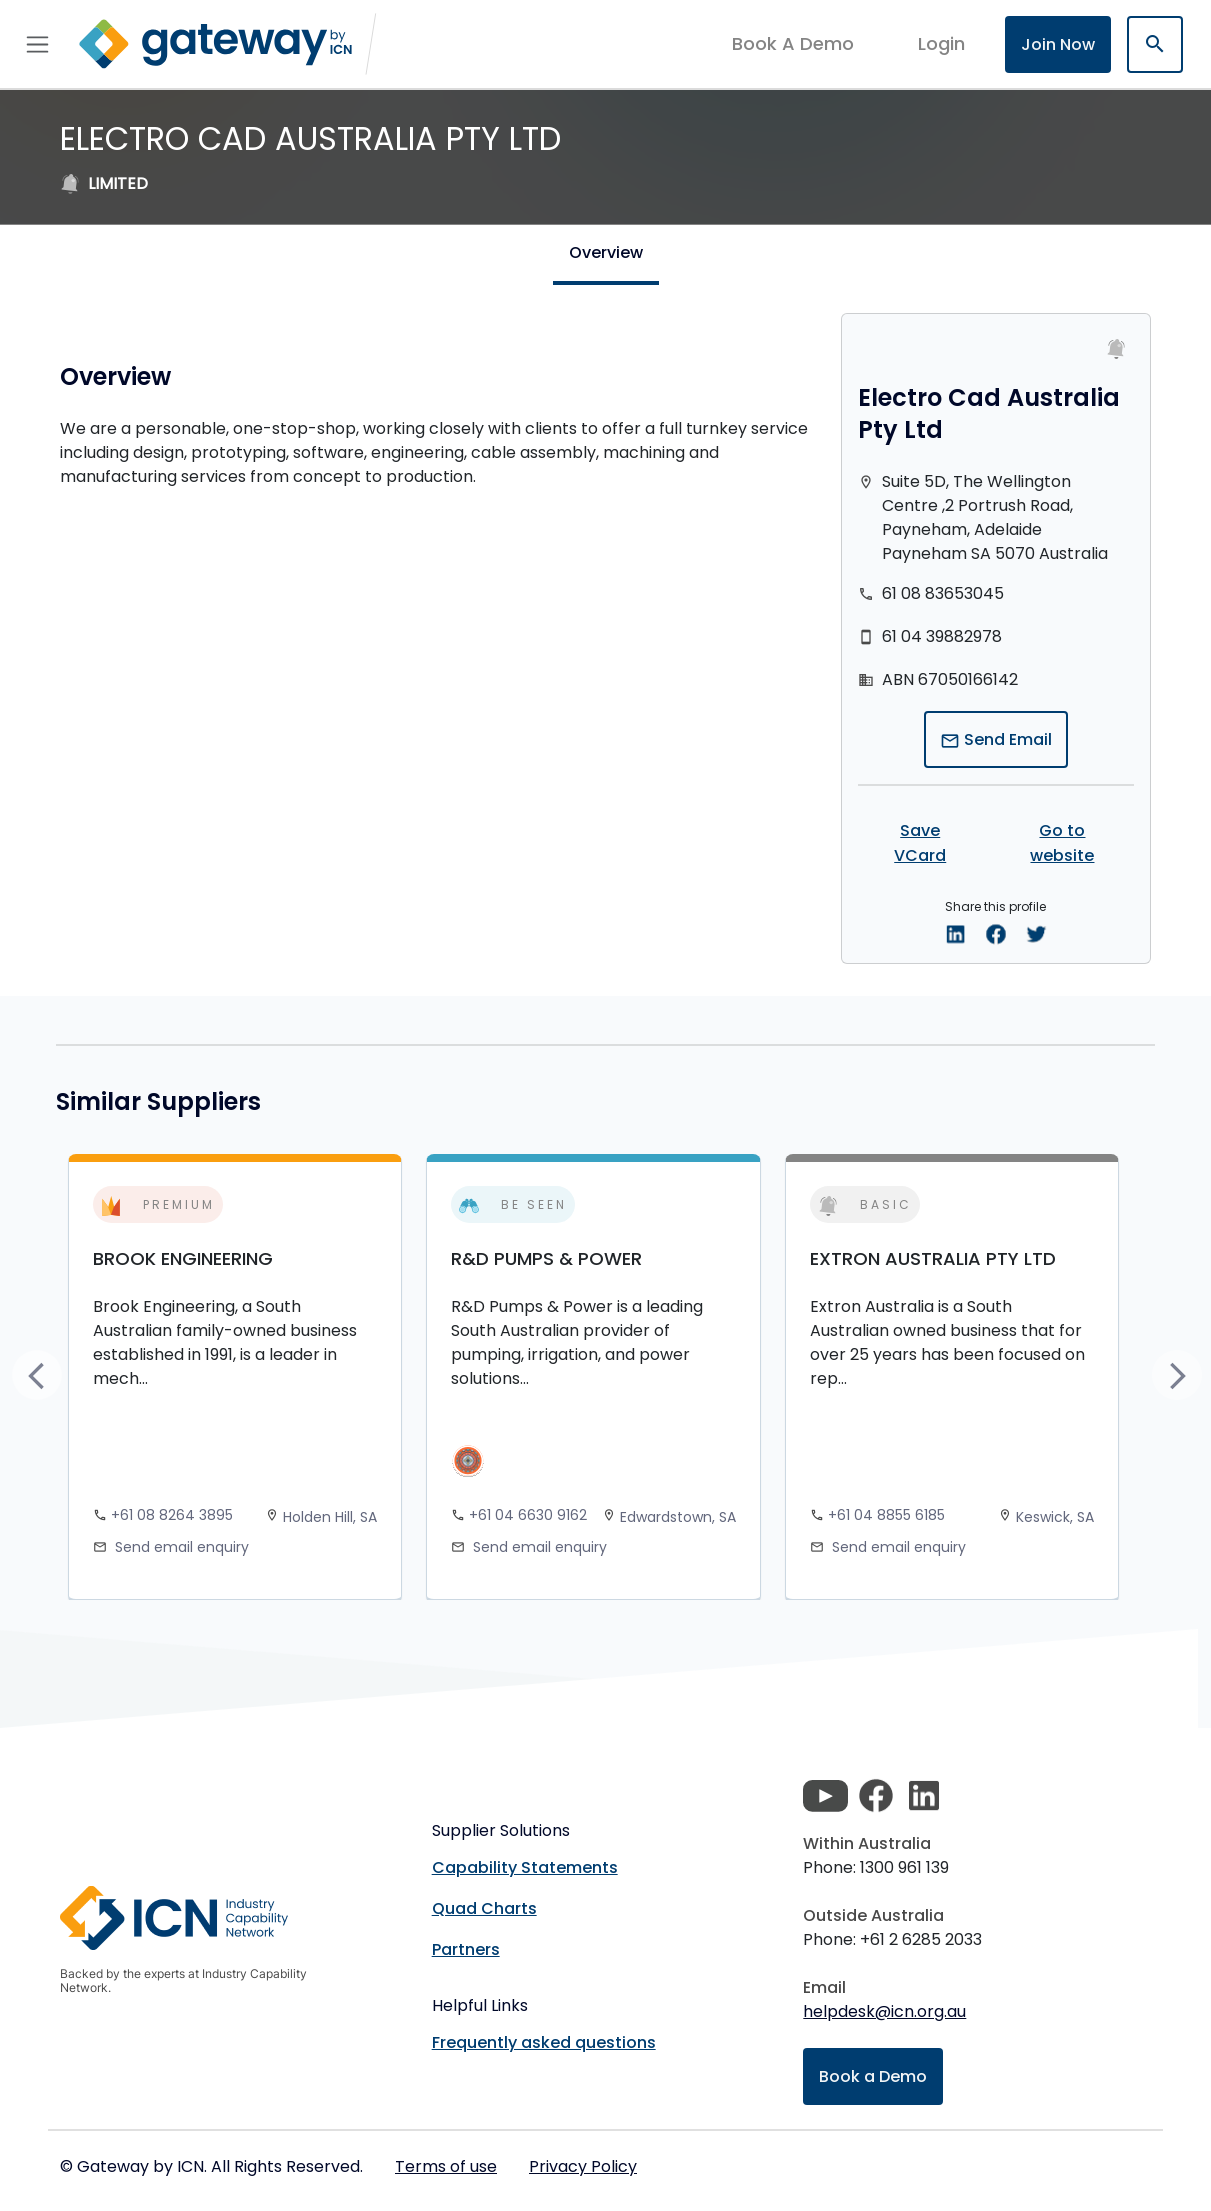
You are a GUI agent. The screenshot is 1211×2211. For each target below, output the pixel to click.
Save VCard (920, 843)
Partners (466, 1949)
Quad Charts (484, 1908)
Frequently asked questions (544, 2042)
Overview (606, 252)
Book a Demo (873, 2076)
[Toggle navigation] (37, 44)
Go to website (1062, 843)
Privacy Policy (583, 2166)
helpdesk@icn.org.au (884, 2011)
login (941, 43)
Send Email (996, 739)
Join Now (1058, 44)
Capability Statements (525, 1867)
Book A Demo (793, 44)
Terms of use (446, 2166)
